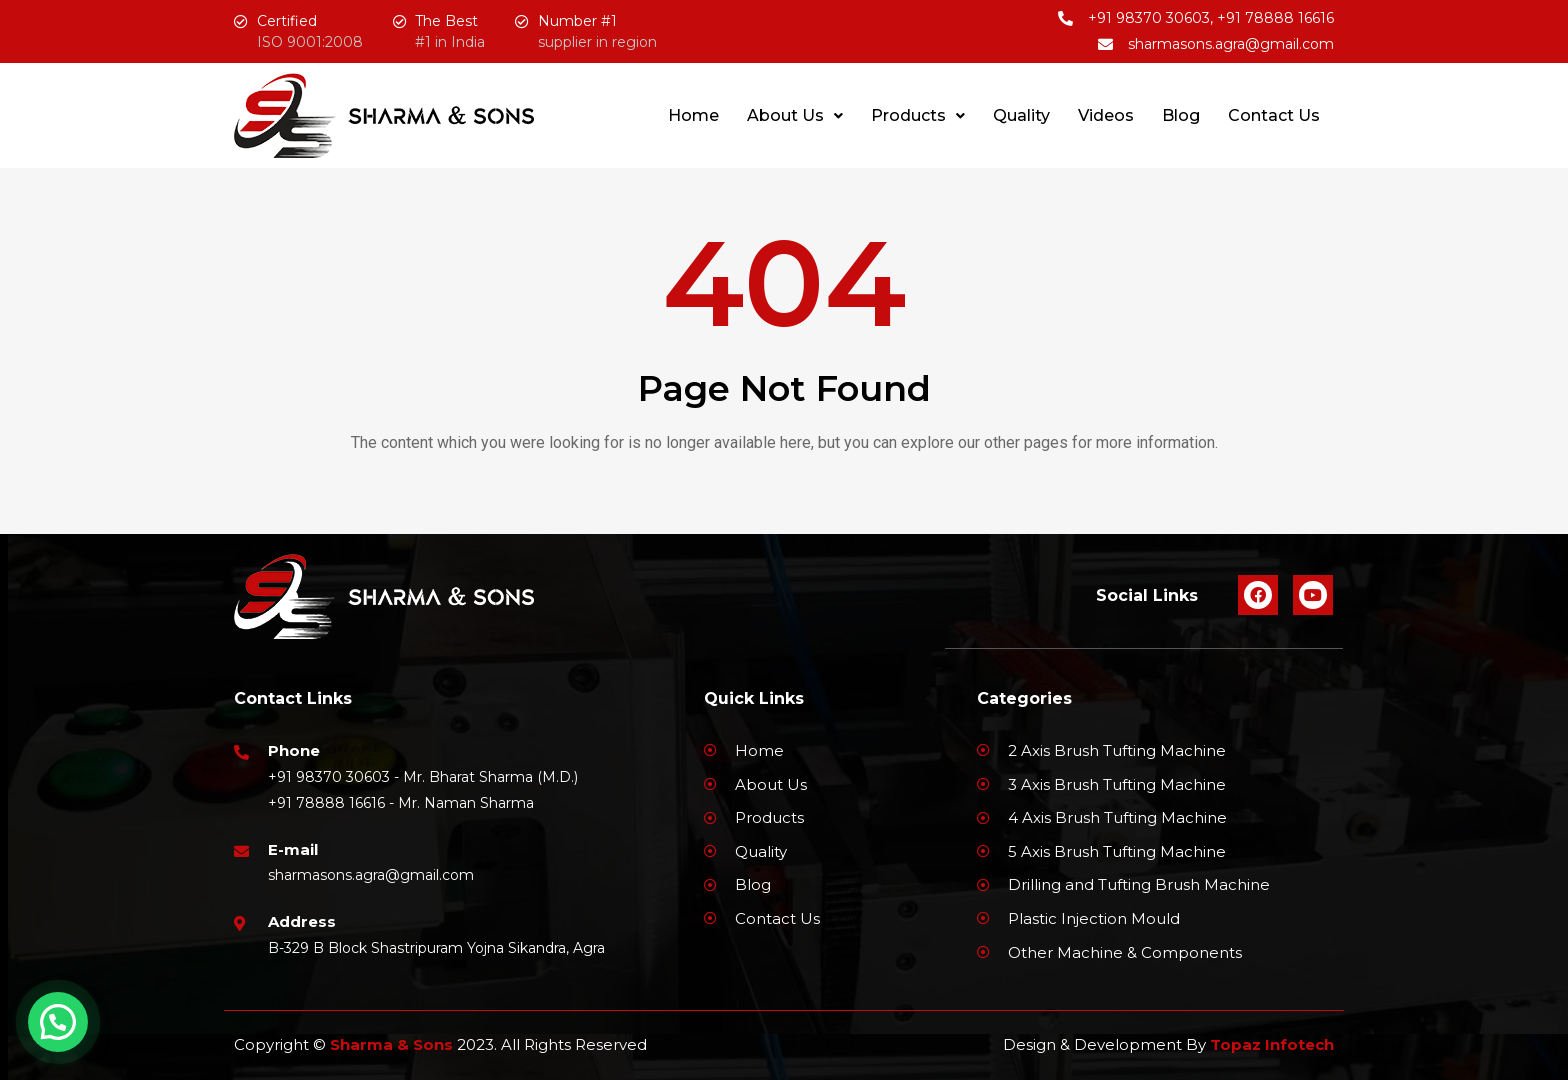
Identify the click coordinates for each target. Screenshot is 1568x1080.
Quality (1021, 115)
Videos (1106, 115)
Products (918, 115)
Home (693, 115)
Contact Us (1274, 115)
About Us (795, 115)
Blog (1181, 115)
